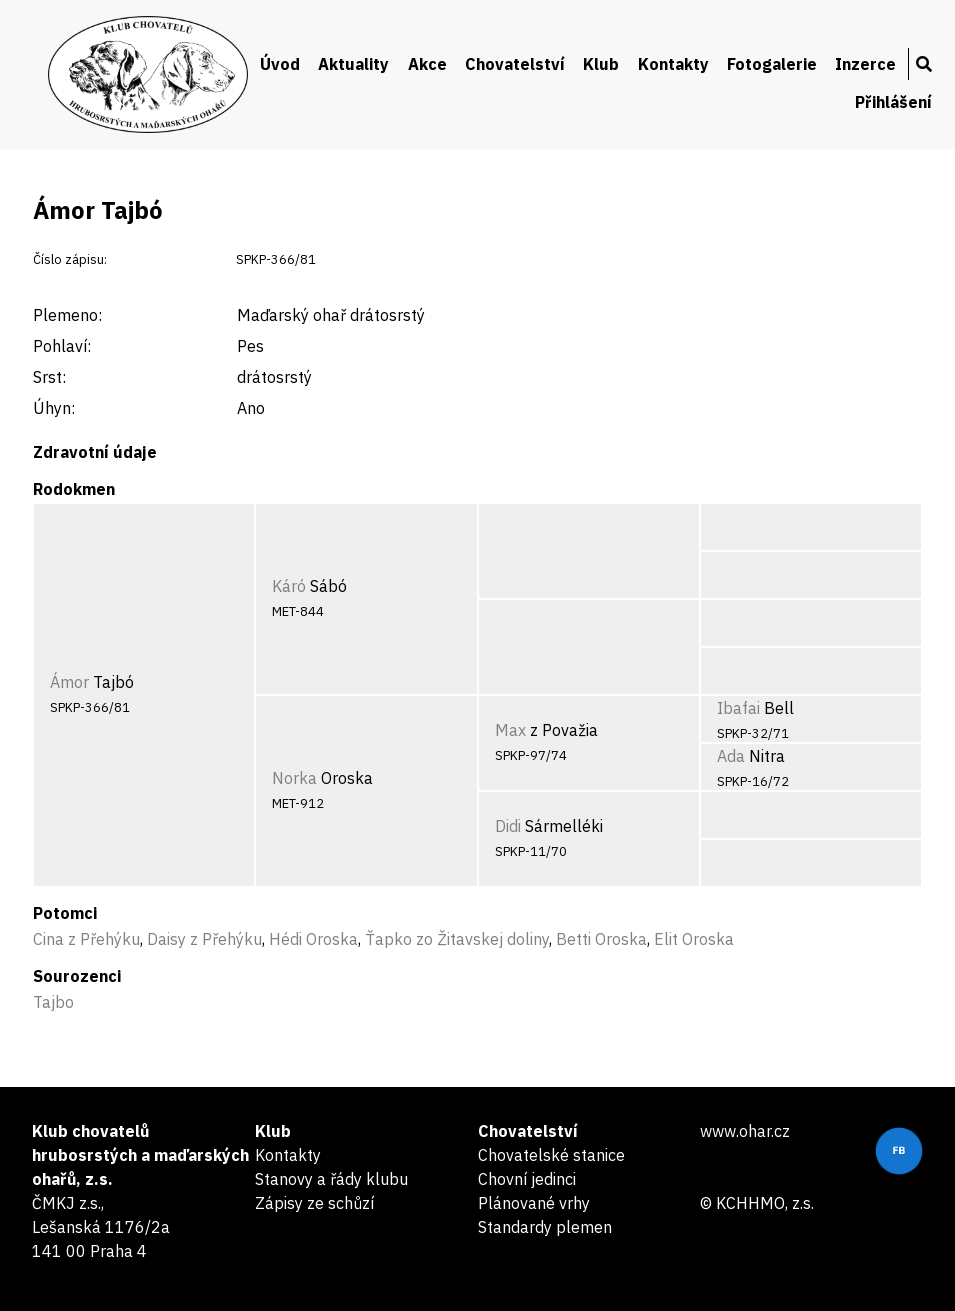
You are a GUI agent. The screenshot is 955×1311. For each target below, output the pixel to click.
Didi (508, 826)
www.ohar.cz (745, 1131)
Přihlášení (893, 102)
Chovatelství (515, 64)
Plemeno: (67, 315)
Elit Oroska (694, 939)
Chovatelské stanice (551, 1155)
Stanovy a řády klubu (331, 1179)
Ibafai (738, 708)
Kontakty (673, 64)
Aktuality (353, 64)
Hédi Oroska (313, 939)
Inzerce (865, 64)
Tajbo (53, 1002)
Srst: (49, 377)
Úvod (280, 64)
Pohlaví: (62, 346)
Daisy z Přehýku (204, 939)
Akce (427, 64)
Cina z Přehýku (86, 939)
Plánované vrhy (534, 1203)
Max (510, 730)
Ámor (69, 682)
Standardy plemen (545, 1227)
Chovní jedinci (527, 1179)
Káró (289, 586)
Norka (294, 778)
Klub (601, 64)
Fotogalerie (772, 64)
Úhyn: (54, 408)
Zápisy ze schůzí (314, 1203)
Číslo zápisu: (70, 259)
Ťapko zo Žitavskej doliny (457, 939)
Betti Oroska (601, 939)
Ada (731, 756)
